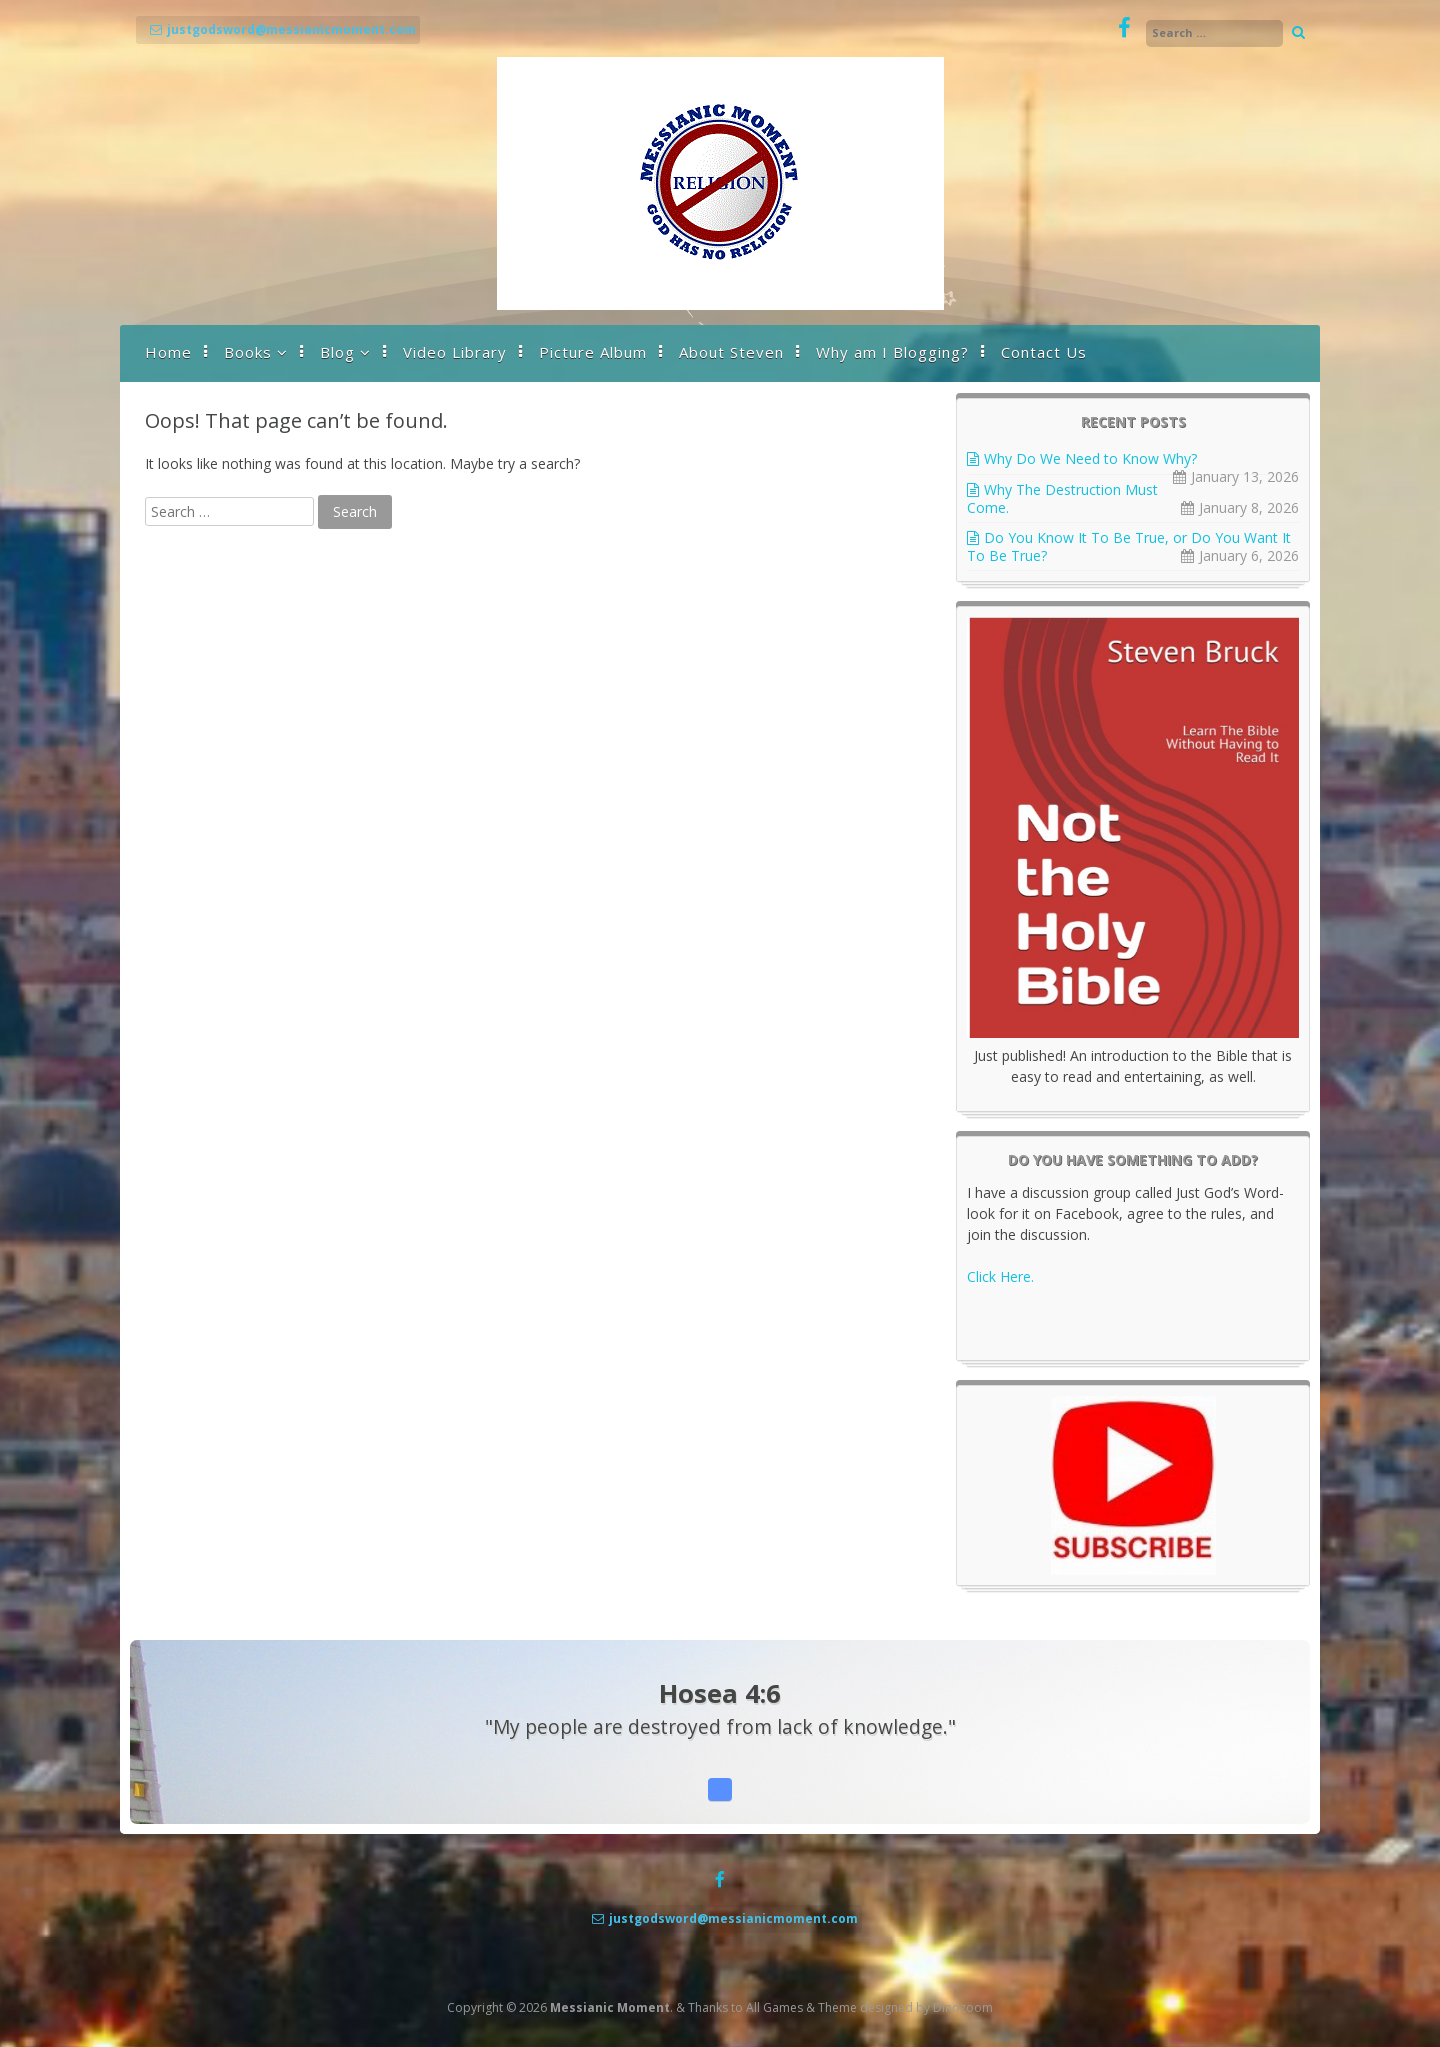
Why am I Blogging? (892, 352)
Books (248, 352)
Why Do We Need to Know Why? (1090, 458)
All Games (774, 2007)
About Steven (731, 352)
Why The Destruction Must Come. (1062, 498)
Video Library (455, 352)
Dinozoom (963, 2007)
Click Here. (1000, 1276)
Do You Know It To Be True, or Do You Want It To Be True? (1129, 546)
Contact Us (1044, 352)
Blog (337, 352)
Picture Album (593, 352)
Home (168, 352)
